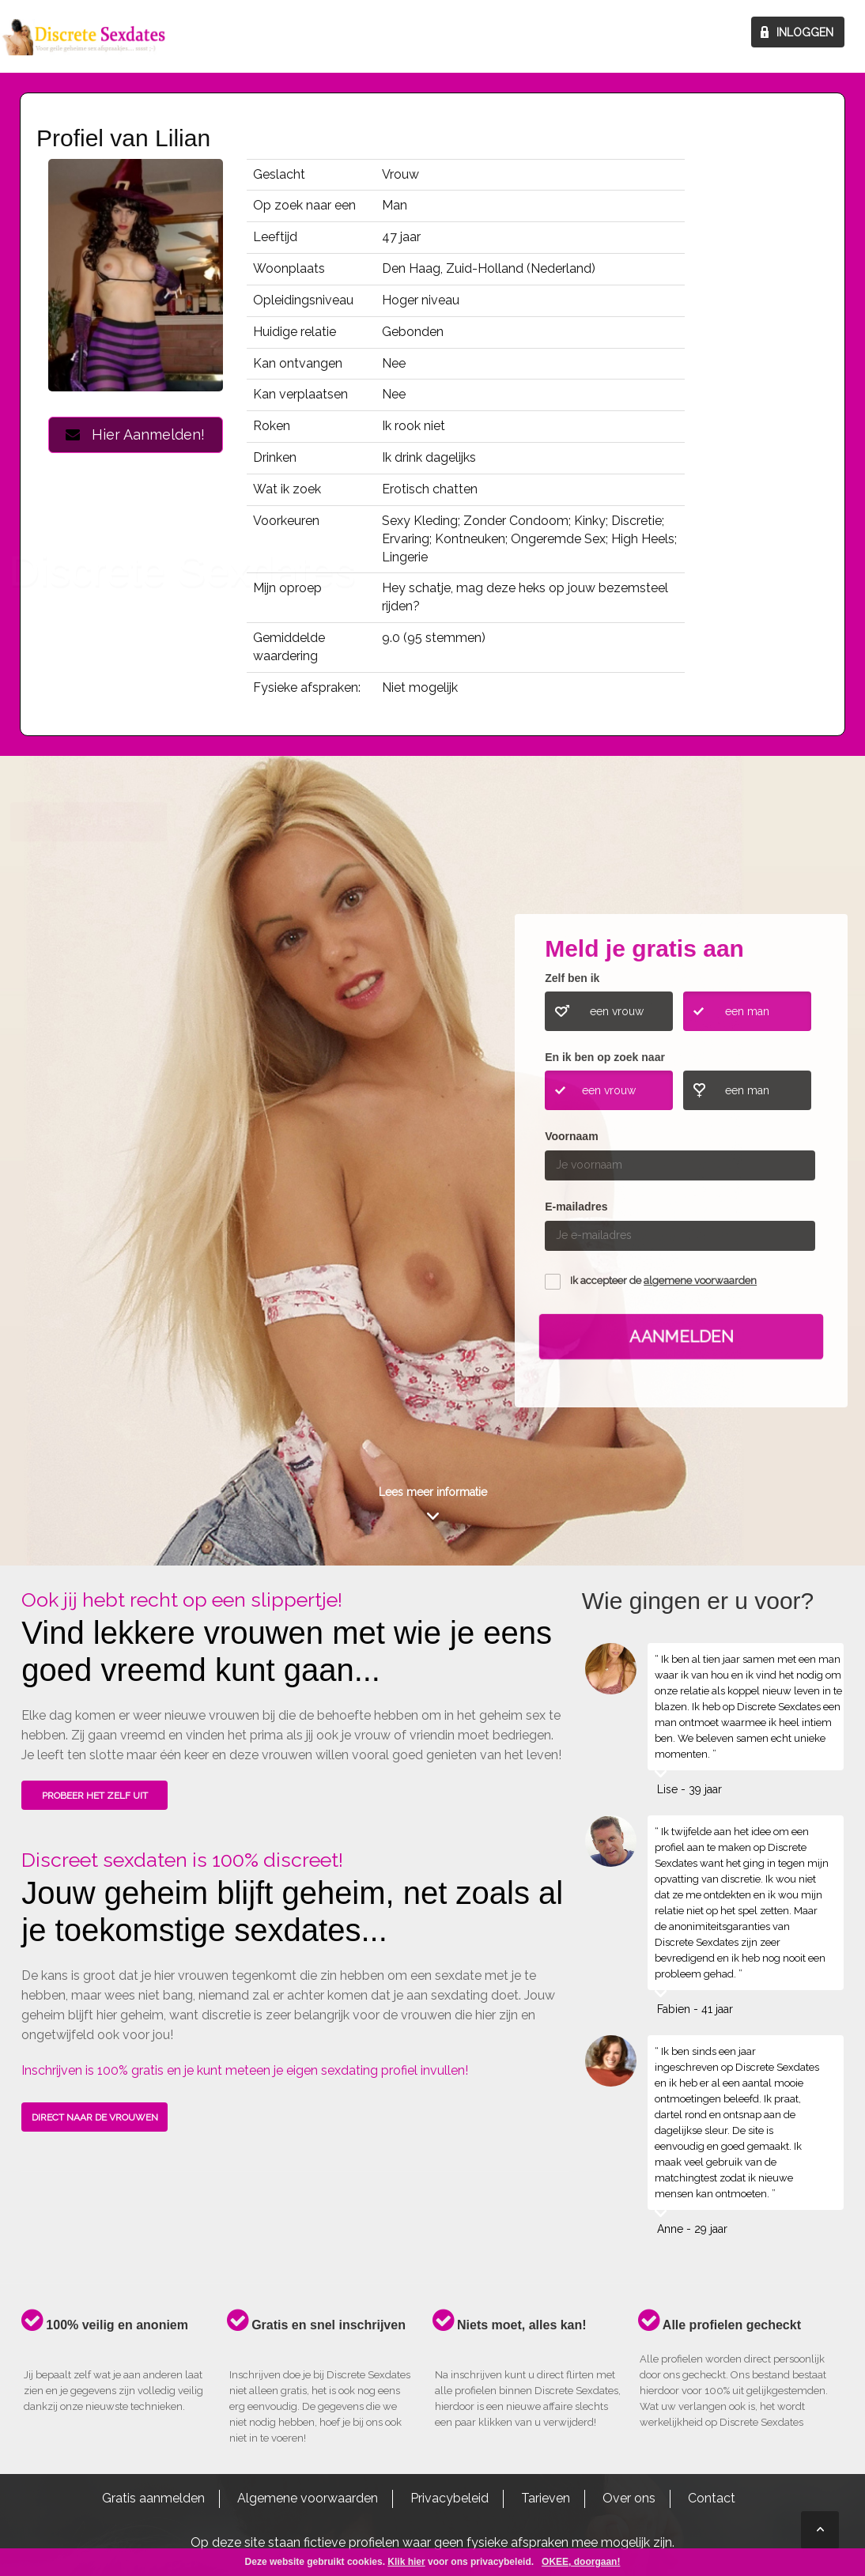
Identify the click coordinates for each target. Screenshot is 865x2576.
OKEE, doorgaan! (581, 2561)
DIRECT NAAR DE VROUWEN (95, 2117)
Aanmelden (681, 1336)
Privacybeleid (449, 2498)
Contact (711, 2498)
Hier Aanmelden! (135, 434)
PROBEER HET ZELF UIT (95, 1795)
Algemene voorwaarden (307, 2498)
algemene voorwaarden (700, 1280)
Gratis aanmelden (153, 2498)
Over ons (628, 2498)
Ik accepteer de (663, 1280)
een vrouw (617, 1011)
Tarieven (545, 2498)
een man (747, 1011)
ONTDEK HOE (88, 1170)
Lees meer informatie (433, 1492)
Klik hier (406, 2561)
